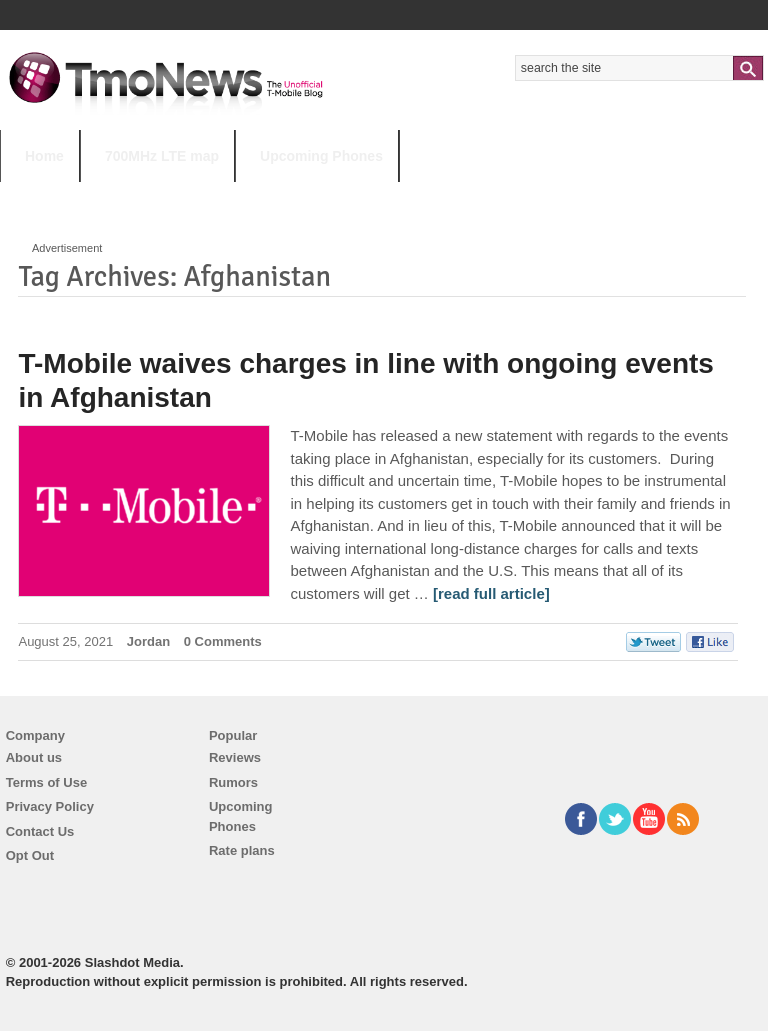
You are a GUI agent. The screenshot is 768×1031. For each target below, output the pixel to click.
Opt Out (30, 855)
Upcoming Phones (321, 156)
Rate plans (242, 850)
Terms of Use (46, 782)
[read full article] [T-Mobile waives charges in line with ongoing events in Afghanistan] (491, 593)
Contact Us (40, 831)
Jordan (148, 641)
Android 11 (349, 195)
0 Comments (223, 641)
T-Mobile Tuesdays (493, 195)
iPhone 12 (232, 195)
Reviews (235, 757)
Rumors (233, 782)
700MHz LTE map (162, 156)
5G (139, 195)
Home (44, 156)
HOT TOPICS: (50, 195)
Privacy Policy (50, 806)
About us (34, 757)
